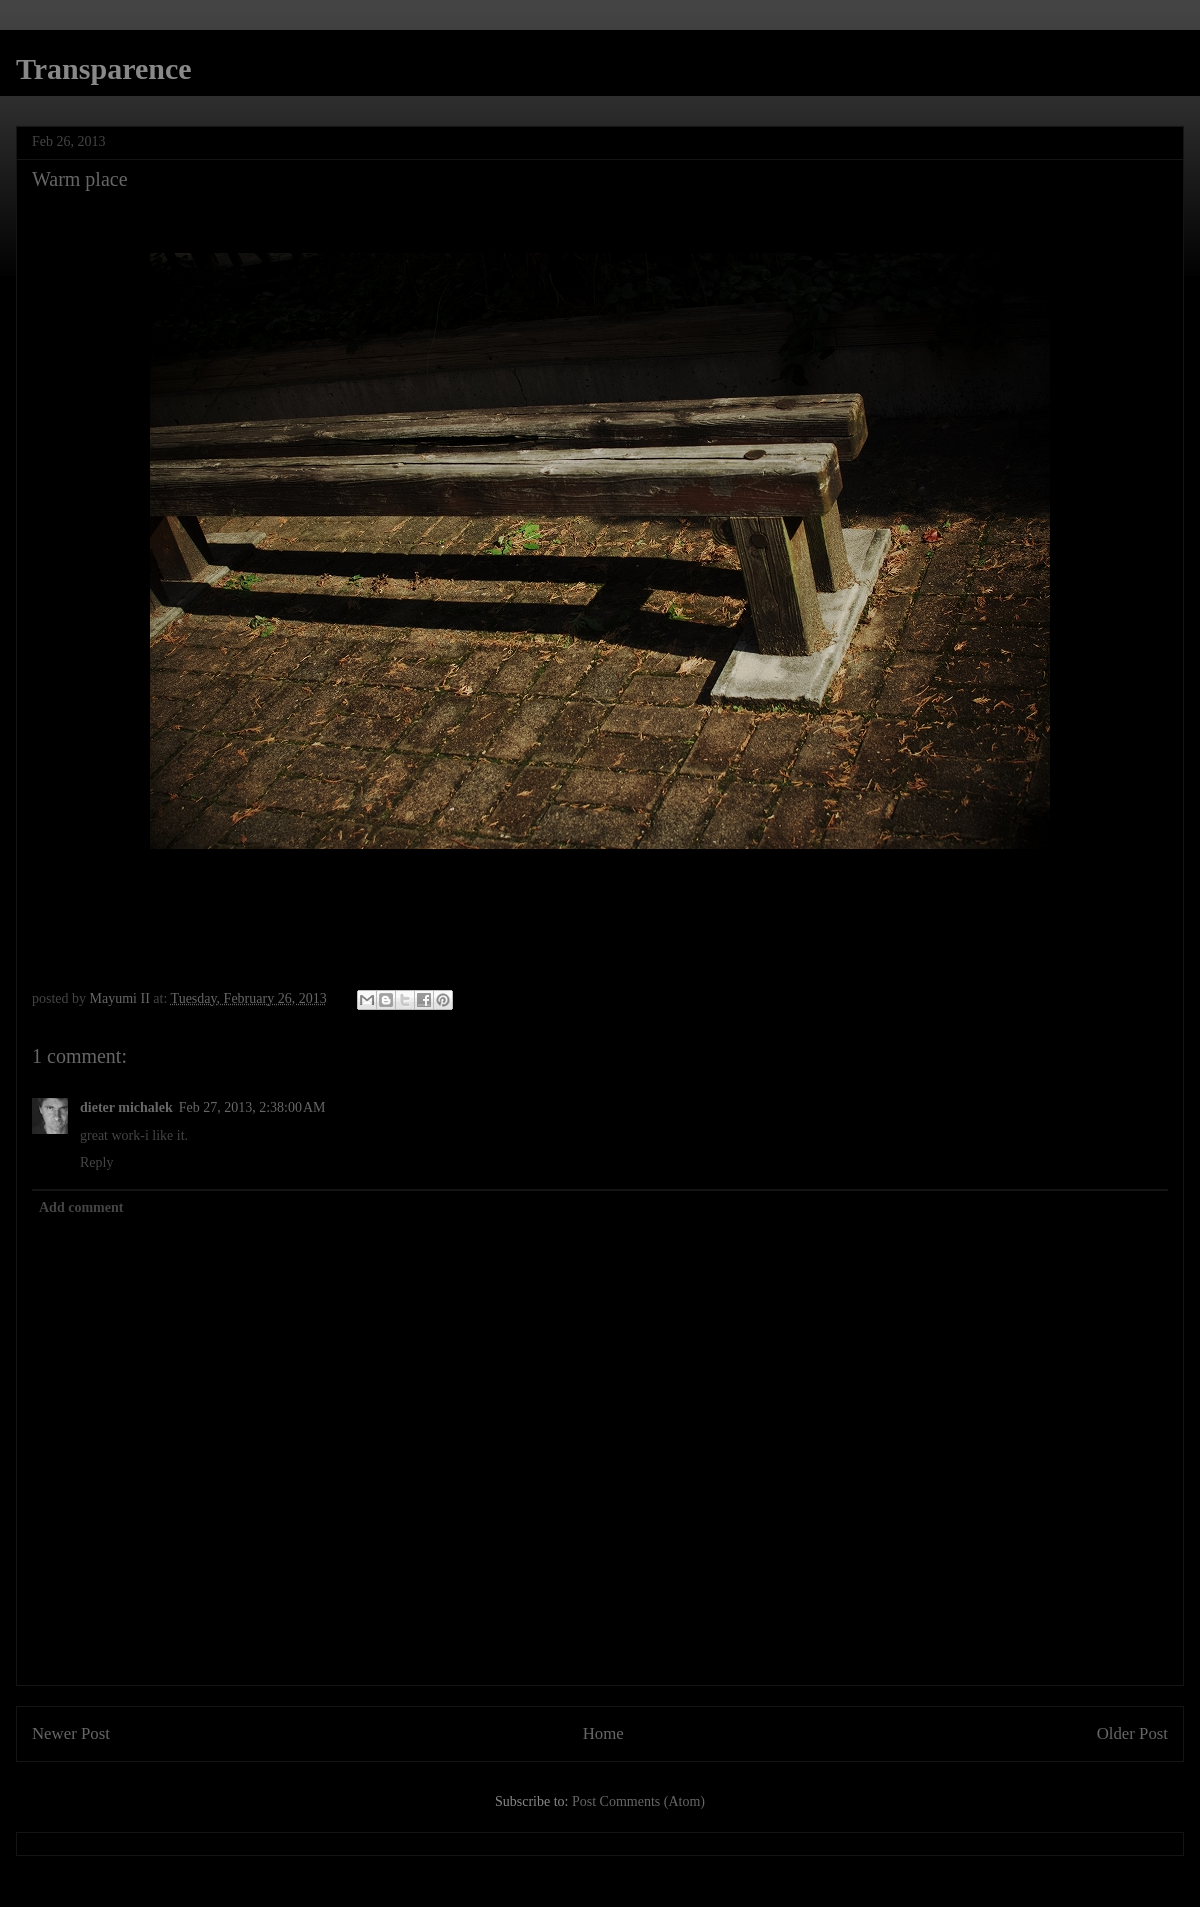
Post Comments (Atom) (638, 1801)
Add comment (81, 1207)
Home (603, 1733)
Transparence (104, 68)
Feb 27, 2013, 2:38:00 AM (252, 1107)
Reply (96, 1162)
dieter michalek (126, 1107)
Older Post (1132, 1733)
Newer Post (71, 1733)
